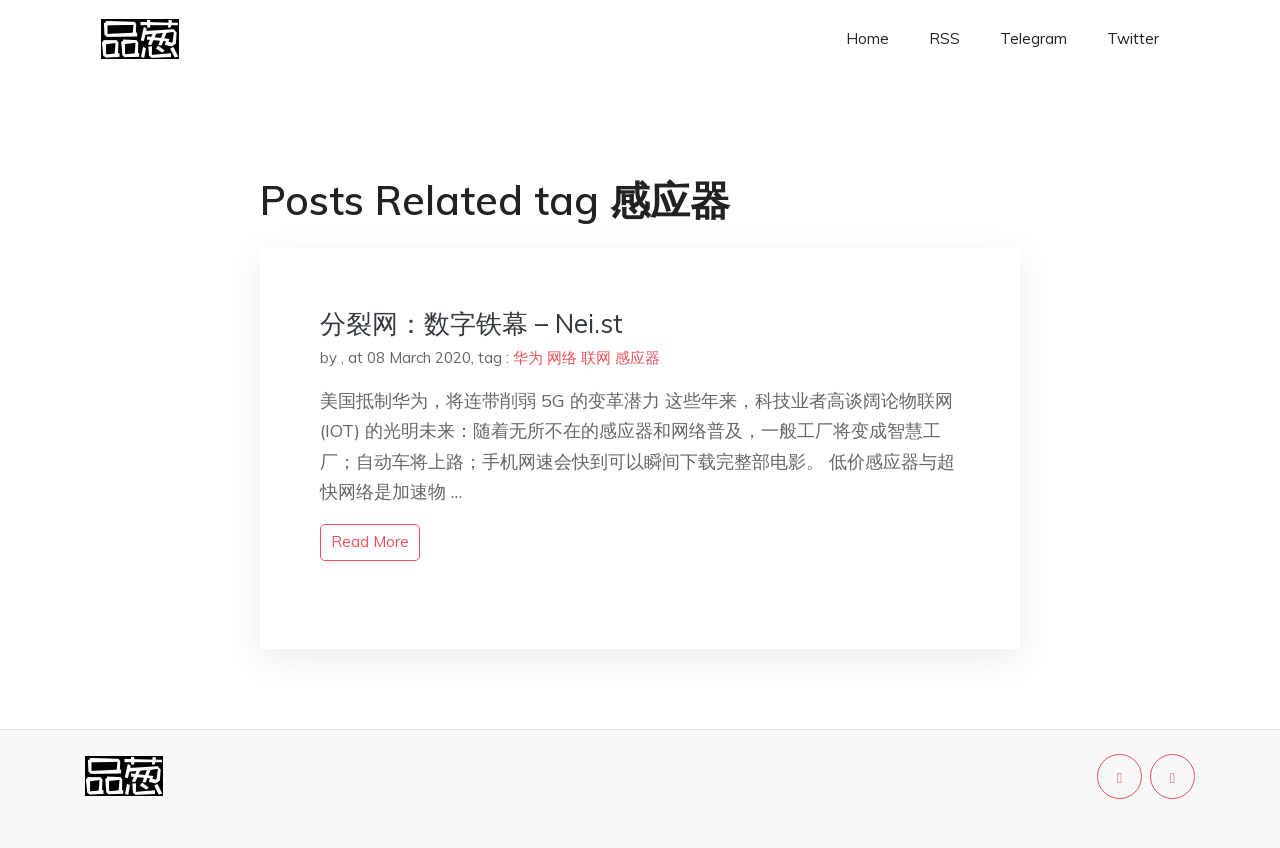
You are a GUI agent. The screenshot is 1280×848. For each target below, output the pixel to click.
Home (867, 38)
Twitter (1133, 38)
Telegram (1033, 38)
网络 (562, 357)
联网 (596, 357)
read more (370, 541)
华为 (528, 357)
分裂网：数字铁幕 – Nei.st (471, 323)
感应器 (637, 357)
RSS (944, 38)
